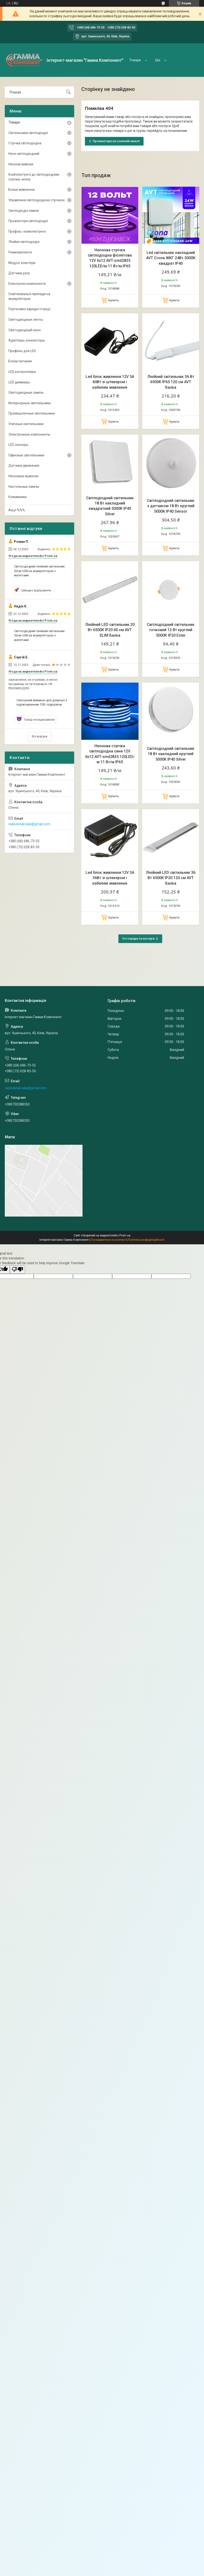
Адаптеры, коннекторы (26, 340)
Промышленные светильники (31, 413)
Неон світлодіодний (23, 154)
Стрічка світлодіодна (24, 143)
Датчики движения (23, 465)
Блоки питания (20, 361)
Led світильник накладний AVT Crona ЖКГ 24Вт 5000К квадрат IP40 (170, 258)
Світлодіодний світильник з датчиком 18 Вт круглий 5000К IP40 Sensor (170, 506)
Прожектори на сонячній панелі (116, 141)
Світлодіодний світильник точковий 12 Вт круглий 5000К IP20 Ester (170, 630)
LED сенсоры (18, 445)
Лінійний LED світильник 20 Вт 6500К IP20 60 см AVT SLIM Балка (110, 630)
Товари (135, 60)
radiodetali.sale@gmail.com (29, 824)
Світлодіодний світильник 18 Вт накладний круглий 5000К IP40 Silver (170, 754)
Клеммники (17, 497)
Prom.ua (124, 1235)
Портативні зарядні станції (29, 309)
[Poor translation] (17, 1269)
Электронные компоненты (29, 434)
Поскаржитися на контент (108, 1239)
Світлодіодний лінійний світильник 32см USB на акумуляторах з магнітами (39, 571)
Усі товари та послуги (138, 938)
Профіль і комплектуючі (27, 231)
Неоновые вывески (23, 476)
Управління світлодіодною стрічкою (36, 200)
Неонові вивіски (20, 164)
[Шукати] (68, 92)
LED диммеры (19, 382)
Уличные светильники (26, 424)
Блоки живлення (21, 189)
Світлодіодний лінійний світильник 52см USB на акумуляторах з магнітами (39, 635)
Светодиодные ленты (25, 319)
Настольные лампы (23, 486)
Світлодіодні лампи (23, 211)
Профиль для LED (22, 351)
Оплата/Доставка (169, 60)
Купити (113, 300)
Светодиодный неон (24, 330)
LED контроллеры (22, 372)
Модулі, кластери (21, 263)
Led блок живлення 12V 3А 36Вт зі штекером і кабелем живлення (110, 878)
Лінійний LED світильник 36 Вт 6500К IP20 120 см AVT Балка (170, 878)
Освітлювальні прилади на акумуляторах (29, 296)
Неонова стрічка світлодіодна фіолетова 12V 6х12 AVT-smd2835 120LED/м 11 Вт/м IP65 (110, 258)
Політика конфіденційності (146, 1239)
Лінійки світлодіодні (23, 242)
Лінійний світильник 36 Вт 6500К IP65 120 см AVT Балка (170, 382)
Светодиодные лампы (26, 392)
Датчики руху (19, 273)
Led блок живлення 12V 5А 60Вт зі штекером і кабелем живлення (110, 382)
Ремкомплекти (20, 252)
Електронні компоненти (27, 284)
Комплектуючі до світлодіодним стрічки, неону (33, 177)
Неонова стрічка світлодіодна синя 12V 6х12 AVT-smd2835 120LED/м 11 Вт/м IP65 (109, 754)
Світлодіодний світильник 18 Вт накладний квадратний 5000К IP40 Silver (110, 506)
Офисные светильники (26, 455)
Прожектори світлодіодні (28, 221)
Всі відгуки (39, 736)
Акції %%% (16, 510)
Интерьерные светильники (29, 403)
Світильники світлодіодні (28, 133)
